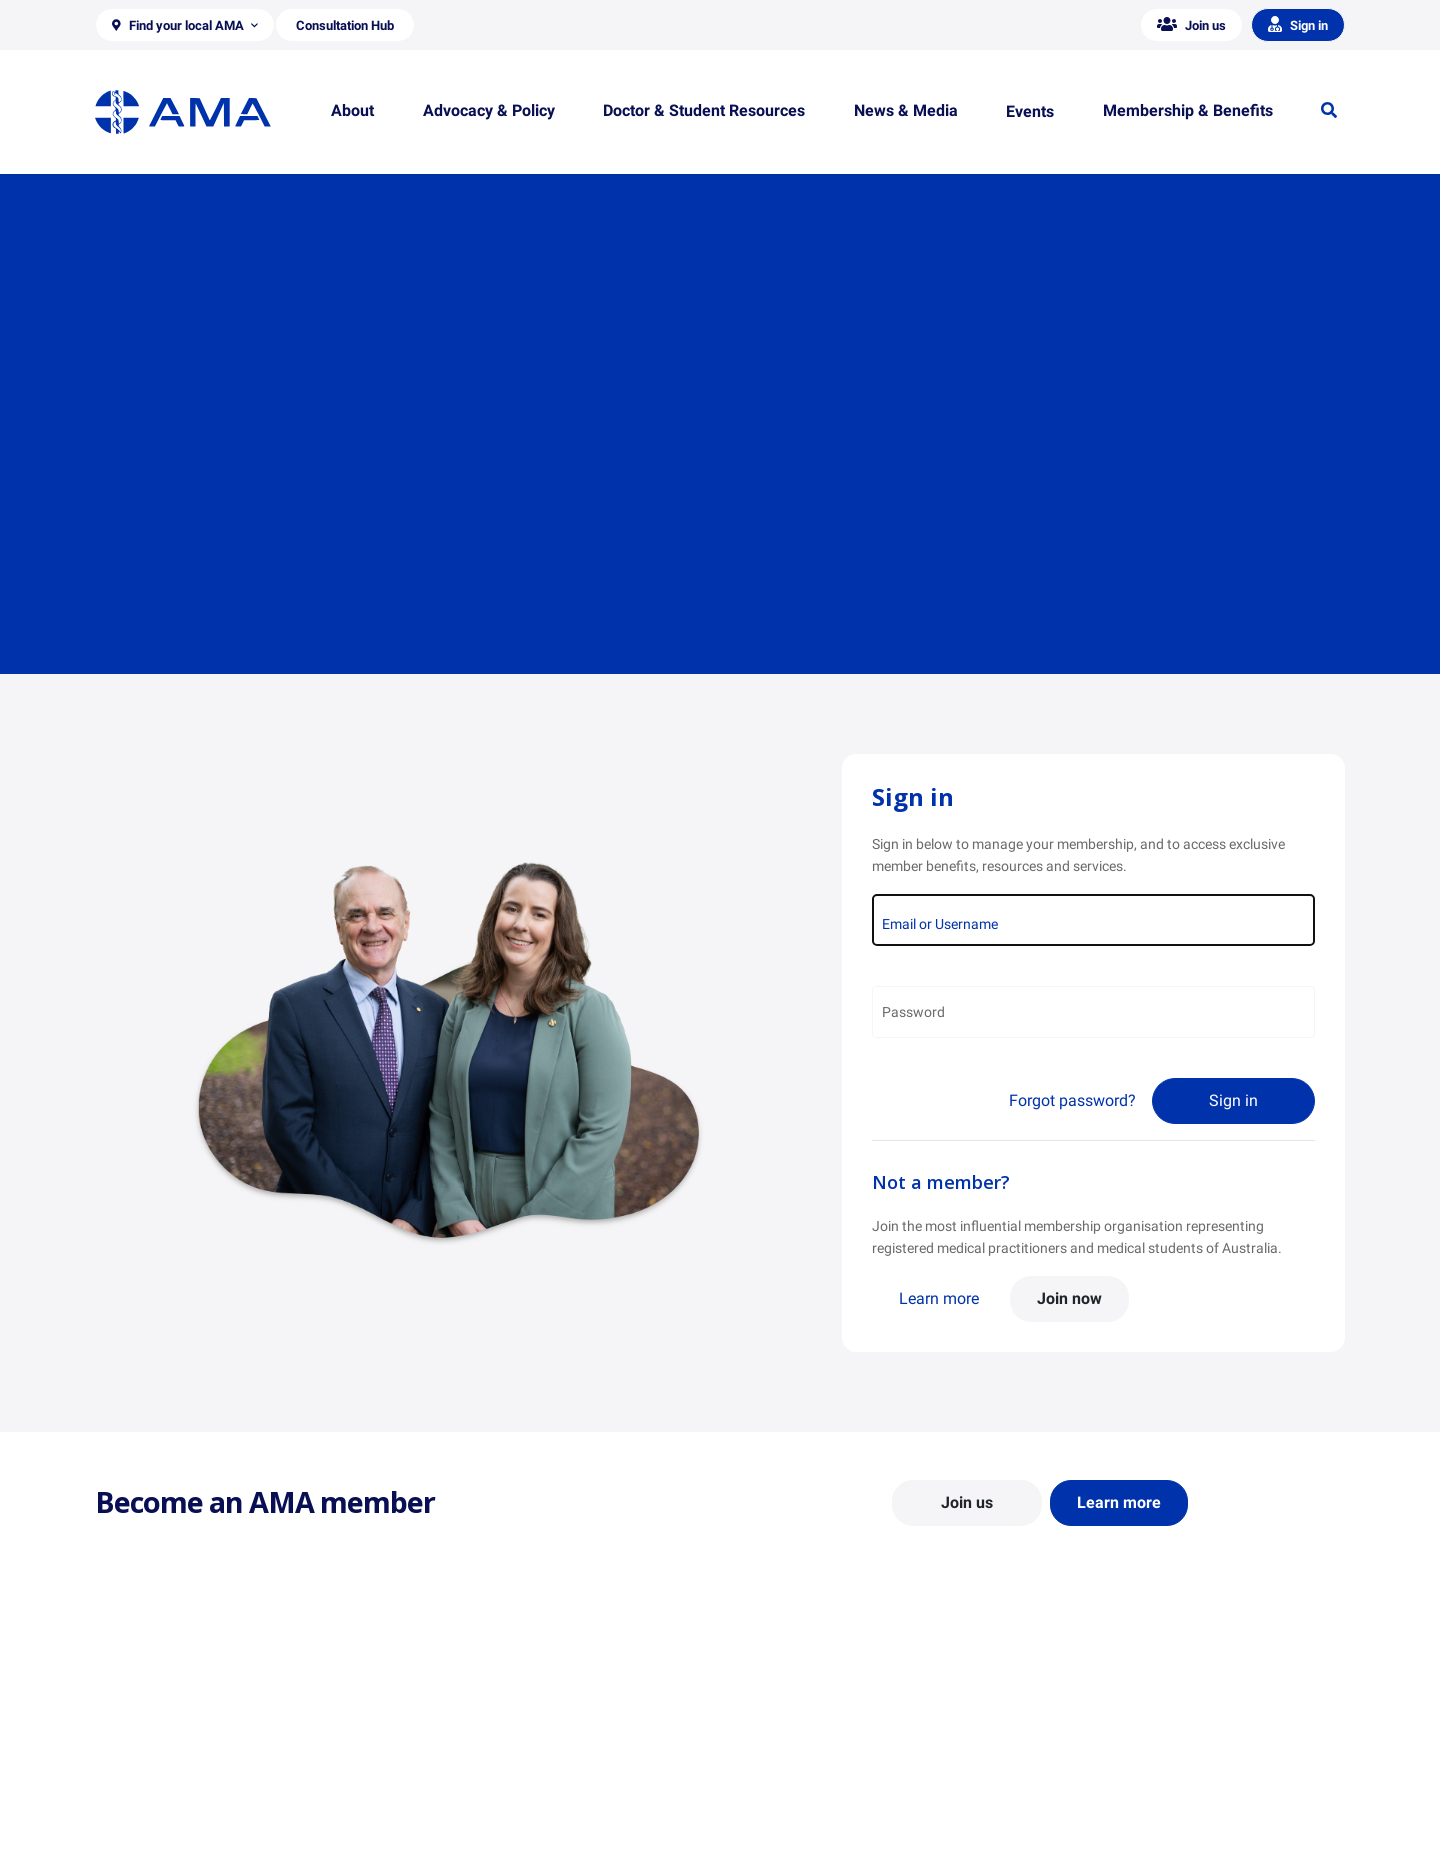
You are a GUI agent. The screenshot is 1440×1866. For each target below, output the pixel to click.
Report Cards (456, 1755)
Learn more (939, 1298)
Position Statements (478, 1726)
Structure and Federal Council (186, 1784)
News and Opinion (1111, 1755)
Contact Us (129, 1755)
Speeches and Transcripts (1134, 1813)
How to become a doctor (811, 1803)
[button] (185, 25)
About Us (123, 1726)
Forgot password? (1072, 1100)
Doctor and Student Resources (829, 1774)
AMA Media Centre (1112, 1726)
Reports (439, 1784)
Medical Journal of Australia (1142, 1784)
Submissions (454, 1813)
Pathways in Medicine (802, 1832)
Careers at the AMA (155, 1813)
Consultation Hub (469, 1842)
